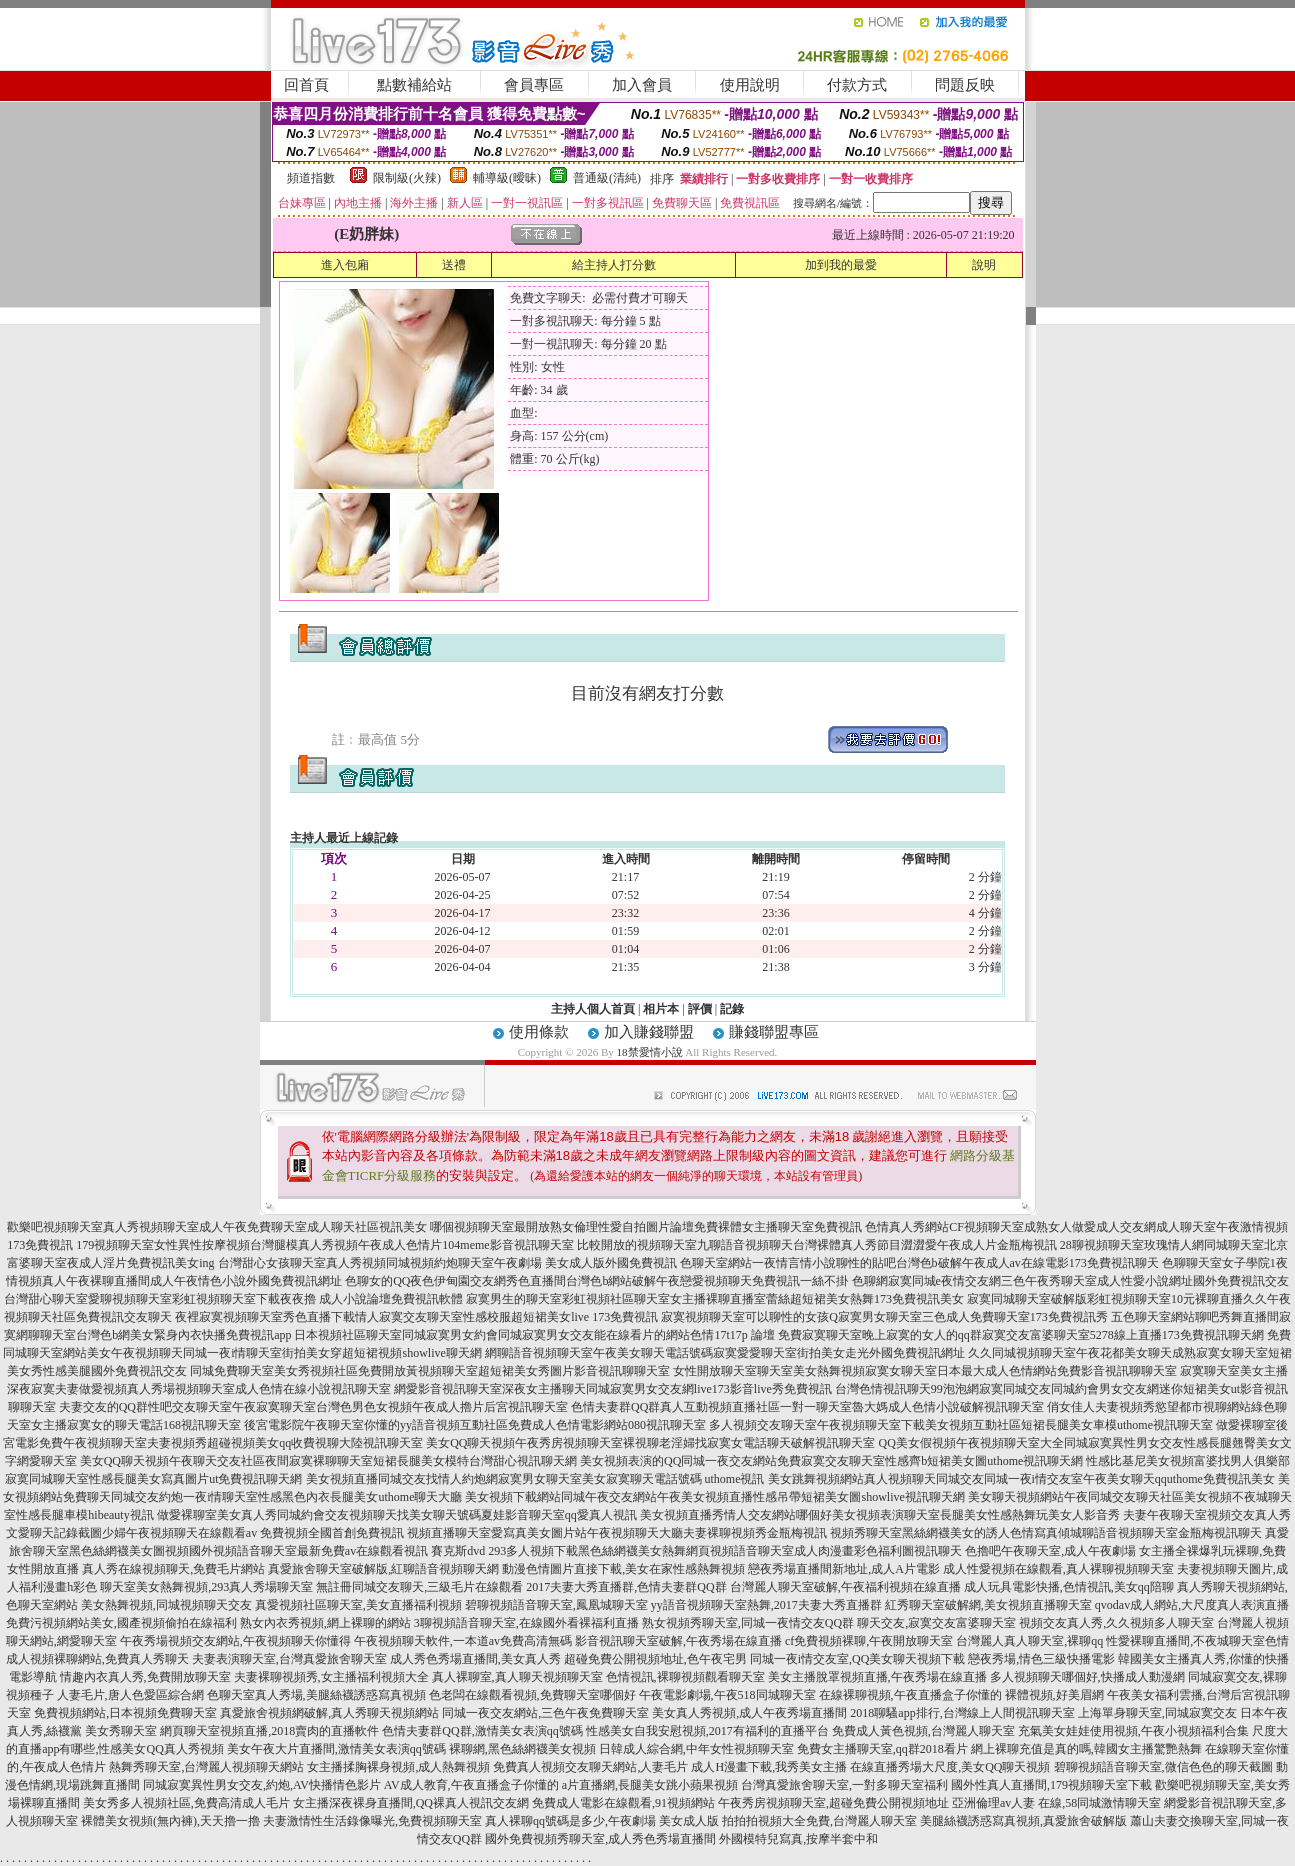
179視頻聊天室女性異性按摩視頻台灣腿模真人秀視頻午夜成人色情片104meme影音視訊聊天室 (324, 1245)
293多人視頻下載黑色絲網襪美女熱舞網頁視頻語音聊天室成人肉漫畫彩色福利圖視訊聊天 (725, 1551)
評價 (700, 1009)
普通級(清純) (607, 178)
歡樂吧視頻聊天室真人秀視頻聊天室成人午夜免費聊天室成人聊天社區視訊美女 (217, 1227)
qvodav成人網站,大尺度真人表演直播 (1192, 1605)
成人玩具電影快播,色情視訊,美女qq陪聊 (1069, 1587)
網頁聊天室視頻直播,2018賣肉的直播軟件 (269, 1731)
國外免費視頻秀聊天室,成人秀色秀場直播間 (600, 1839)
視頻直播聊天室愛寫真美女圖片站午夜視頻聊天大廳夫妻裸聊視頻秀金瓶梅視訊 (617, 1533)
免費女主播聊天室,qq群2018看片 (882, 1749)
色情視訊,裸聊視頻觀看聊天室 (685, 1677)
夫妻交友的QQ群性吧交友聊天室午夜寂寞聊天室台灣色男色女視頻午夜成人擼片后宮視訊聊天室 (313, 1407)
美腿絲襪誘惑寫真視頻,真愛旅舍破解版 (1023, 1821)
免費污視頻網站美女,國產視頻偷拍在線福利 (121, 1623)
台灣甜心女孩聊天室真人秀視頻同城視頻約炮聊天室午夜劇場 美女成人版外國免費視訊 (447, 1263)
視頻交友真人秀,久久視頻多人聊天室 (1116, 1623)
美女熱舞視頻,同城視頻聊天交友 (166, 1605)
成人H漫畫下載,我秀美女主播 (769, 1767)
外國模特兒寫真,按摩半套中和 (798, 1839)
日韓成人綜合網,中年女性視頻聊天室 (696, 1749)
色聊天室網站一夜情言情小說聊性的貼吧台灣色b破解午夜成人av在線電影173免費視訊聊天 (919, 1263)
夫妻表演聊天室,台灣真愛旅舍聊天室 (289, 1659)
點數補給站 (414, 85)
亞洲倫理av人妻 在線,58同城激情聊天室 (1056, 1803)
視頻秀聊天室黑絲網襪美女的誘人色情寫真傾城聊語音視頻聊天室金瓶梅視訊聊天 (1046, 1533)
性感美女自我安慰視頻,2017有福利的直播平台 (707, 1731)
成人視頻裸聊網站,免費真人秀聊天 (97, 1659)
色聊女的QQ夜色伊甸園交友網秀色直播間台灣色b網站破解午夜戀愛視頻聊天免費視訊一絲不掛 (596, 1281)
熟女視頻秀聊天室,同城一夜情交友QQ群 (748, 1623)
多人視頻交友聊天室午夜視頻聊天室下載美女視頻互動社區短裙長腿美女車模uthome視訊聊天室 (961, 1425)
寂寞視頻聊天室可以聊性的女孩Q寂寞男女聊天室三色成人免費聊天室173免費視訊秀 (884, 1317)
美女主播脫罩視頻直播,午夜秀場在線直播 (877, 1677)
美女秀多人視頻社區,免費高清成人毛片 (186, 1803)
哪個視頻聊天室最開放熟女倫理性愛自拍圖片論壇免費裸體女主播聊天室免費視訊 (646, 1227)
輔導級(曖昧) (507, 178)
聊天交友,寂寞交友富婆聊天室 (936, 1623)
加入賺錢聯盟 (649, 1032)
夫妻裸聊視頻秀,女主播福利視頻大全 (331, 1677)
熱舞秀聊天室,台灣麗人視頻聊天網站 (206, 1767)
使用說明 (750, 85)
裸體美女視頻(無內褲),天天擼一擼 (170, 1821)
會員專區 (534, 85)
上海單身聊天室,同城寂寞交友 (1157, 1713)
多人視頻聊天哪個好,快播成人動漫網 (1087, 1677)
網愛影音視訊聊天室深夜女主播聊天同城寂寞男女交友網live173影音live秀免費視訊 (613, 1389)
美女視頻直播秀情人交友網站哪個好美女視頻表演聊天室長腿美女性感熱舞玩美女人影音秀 (880, 1515)
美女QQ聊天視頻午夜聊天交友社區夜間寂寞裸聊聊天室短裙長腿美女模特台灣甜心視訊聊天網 (328, 1461)
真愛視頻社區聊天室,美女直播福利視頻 (358, 1605)
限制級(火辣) (407, 178)
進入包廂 (345, 265)
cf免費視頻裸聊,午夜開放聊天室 (869, 1641)
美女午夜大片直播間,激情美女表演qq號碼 (336, 1749)
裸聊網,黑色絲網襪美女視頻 (522, 1749)
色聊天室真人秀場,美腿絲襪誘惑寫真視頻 (316, 1695)
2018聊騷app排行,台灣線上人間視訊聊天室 (962, 1713)
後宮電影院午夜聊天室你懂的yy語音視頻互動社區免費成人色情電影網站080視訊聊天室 (475, 1425)
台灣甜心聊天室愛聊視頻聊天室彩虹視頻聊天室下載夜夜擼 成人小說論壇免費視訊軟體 (233, 1299)
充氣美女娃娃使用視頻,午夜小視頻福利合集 (1133, 1731)
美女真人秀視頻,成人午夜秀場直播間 (749, 1713)
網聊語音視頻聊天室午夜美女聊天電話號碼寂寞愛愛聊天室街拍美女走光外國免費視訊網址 (725, 1353)
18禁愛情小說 (650, 1052)
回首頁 (306, 85)
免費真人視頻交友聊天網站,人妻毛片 (590, 1767)
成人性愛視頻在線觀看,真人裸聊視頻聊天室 (1058, 1569)
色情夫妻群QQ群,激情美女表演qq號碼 (482, 1731)
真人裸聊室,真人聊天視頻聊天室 (517, 1677)
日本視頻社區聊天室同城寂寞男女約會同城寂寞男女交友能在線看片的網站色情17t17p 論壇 (534, 1335)
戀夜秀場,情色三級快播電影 (1041, 1659)
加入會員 (642, 85)
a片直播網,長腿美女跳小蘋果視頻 (650, 1785)
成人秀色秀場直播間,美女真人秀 (475, 1659)
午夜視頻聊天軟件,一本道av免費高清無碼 (463, 1641)
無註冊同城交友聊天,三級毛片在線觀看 (419, 1587)
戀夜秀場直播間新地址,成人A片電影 (844, 1569)
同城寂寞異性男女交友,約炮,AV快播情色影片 (262, 1785)
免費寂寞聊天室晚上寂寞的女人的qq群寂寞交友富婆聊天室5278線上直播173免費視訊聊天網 (1021, 1335)
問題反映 (965, 85)
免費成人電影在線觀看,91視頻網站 (623, 1803)
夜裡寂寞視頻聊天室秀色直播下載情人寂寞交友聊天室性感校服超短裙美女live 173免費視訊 (416, 1317)
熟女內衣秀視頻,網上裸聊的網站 (325, 1623)
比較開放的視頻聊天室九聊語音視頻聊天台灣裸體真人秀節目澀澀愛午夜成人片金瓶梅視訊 (817, 1245)
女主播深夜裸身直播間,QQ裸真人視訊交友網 (411, 1803)
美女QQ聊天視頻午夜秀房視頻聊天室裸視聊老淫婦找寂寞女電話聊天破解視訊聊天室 (650, 1443)
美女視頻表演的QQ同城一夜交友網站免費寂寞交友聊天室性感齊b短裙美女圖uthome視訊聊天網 (831, 1461)
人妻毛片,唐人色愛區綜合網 (130, 1695)
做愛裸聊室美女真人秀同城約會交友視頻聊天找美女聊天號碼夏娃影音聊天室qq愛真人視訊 (397, 1515)
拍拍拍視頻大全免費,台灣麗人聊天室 (819, 1821)
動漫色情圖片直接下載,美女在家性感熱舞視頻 (623, 1569)
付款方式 (857, 85)
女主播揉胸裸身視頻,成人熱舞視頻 (398, 1767)
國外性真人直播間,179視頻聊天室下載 (1051, 1785)
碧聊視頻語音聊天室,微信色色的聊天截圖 (1163, 1767)
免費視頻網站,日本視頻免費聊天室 (125, 1713)
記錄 (732, 1009)
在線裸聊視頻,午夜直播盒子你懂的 (910, 1695)
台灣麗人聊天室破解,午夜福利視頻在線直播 (845, 1587)
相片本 (661, 1009)
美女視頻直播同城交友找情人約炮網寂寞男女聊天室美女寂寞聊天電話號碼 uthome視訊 (535, 1479)
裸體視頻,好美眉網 (1054, 1695)
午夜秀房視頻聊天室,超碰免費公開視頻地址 (833, 1803)
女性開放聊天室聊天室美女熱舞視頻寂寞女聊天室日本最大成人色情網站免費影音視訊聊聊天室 (925, 1371)
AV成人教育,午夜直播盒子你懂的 (471, 1785)
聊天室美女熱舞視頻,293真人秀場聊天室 (206, 1587)
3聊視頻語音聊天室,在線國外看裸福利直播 (526, 1623)
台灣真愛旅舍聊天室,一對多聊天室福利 (844, 1785)
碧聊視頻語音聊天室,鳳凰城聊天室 (556, 1605)
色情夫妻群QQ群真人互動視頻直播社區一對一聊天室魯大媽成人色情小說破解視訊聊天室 (807, 1407)
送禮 (454, 265)
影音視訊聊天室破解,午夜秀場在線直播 (678, 1641)
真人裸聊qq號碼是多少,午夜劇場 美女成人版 (602, 1821)
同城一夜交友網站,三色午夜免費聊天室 (545, 1713)
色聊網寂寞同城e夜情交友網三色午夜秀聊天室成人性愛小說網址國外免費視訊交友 (1070, 1281)
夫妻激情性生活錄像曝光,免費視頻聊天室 (372, 1821)
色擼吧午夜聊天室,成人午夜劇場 (1050, 1551)
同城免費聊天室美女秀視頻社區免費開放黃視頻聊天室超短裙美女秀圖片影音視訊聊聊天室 (430, 1371)
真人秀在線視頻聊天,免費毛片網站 (173, 1569)
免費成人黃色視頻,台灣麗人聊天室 (923, 1731)
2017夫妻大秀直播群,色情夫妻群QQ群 (626, 1587)
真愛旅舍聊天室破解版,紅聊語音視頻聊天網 (383, 1569)
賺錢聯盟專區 (774, 1032)
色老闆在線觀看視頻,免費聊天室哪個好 (532, 1695)
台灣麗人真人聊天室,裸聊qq (1029, 1641)
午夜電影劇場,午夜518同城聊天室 (727, 1695)
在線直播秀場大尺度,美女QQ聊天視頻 (950, 1767)
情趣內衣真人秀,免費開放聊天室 (145, 1677)
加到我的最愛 (841, 265)
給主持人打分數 (614, 265)
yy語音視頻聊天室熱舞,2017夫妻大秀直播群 (766, 1605)
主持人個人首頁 (593, 1009)
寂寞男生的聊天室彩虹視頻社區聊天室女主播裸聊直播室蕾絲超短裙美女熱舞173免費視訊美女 (715, 1299)
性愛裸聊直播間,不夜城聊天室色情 (1197, 1641)
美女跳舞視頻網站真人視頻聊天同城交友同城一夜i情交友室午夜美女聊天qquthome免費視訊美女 (1021, 1479)
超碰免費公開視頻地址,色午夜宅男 (655, 1659)
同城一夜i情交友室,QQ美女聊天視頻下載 (858, 1659)
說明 (984, 265)
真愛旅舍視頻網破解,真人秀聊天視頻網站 (329, 1713)
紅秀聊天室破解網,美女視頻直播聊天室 (988, 1605)
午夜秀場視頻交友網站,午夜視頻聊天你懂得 (235, 1641)
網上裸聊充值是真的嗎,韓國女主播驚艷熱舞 (1086, 1749)
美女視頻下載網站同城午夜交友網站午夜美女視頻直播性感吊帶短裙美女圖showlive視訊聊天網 (714, 1497)
